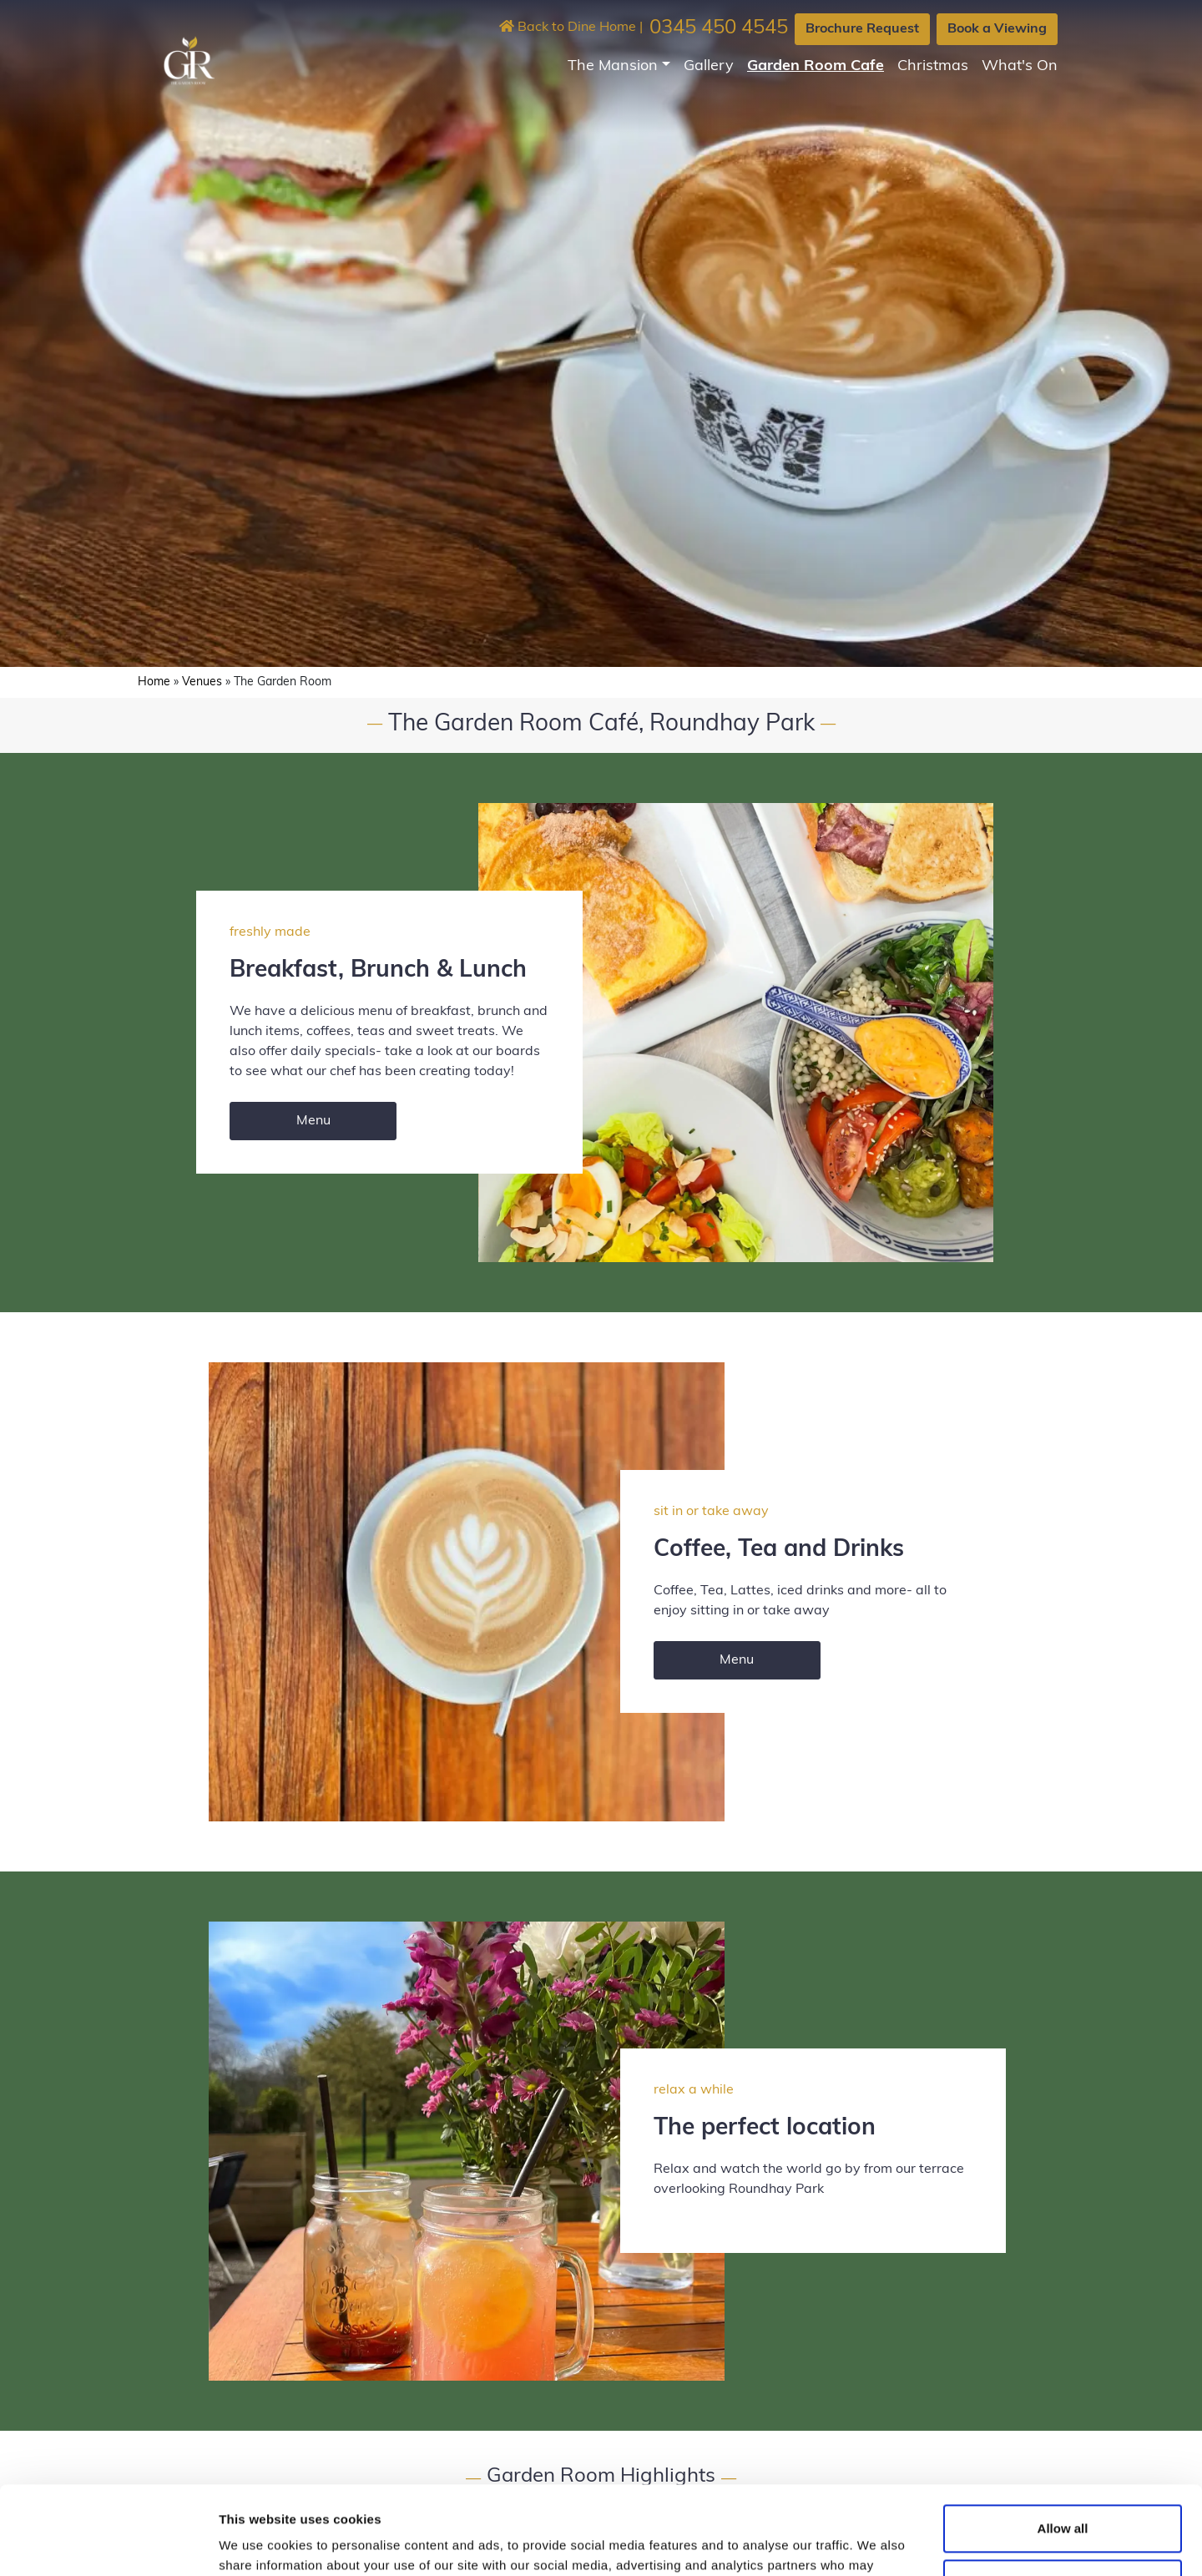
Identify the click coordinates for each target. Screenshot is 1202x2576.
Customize (1063, 2495)
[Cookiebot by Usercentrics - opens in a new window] (108, 2543)
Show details (257, 2543)
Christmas (932, 66)
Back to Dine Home (567, 27)
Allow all (1063, 2440)
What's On (1020, 66)
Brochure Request (862, 29)
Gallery (709, 66)
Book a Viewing (997, 29)
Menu (313, 1121)
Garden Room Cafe (815, 66)
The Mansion (613, 66)
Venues (202, 682)
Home (154, 682)
